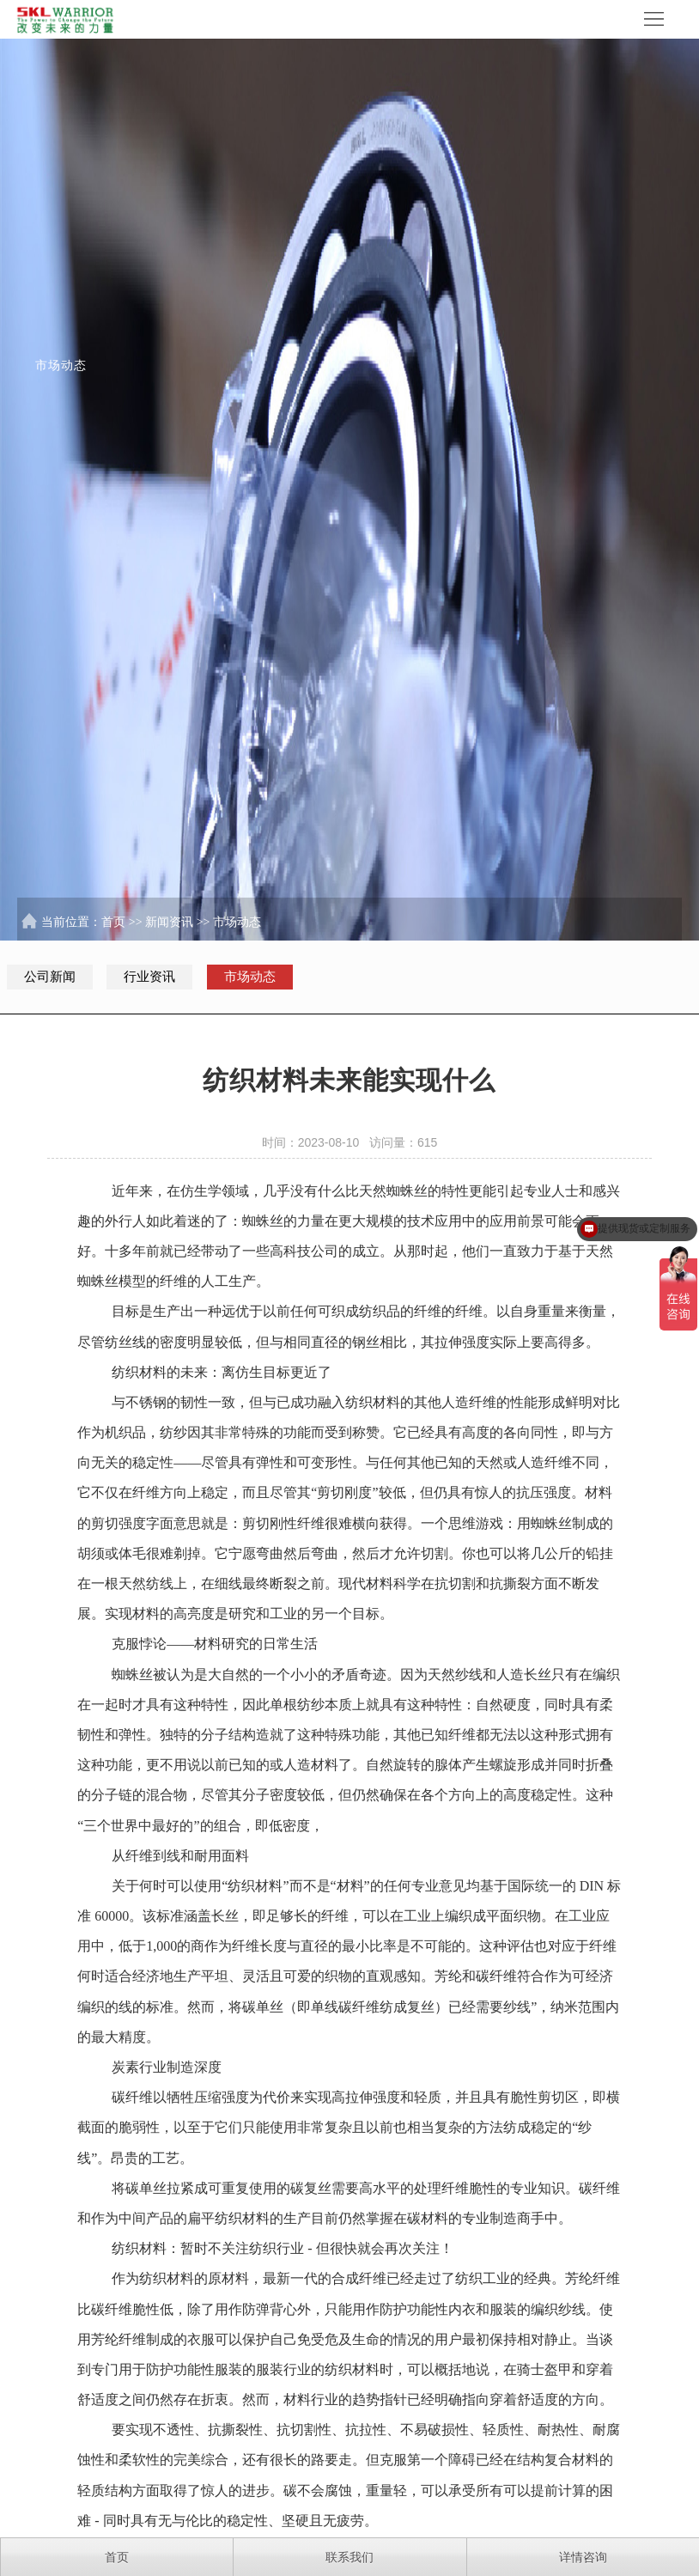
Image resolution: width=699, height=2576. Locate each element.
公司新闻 (50, 977)
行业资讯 (149, 977)
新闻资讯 (169, 922)
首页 (113, 922)
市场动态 (237, 922)
